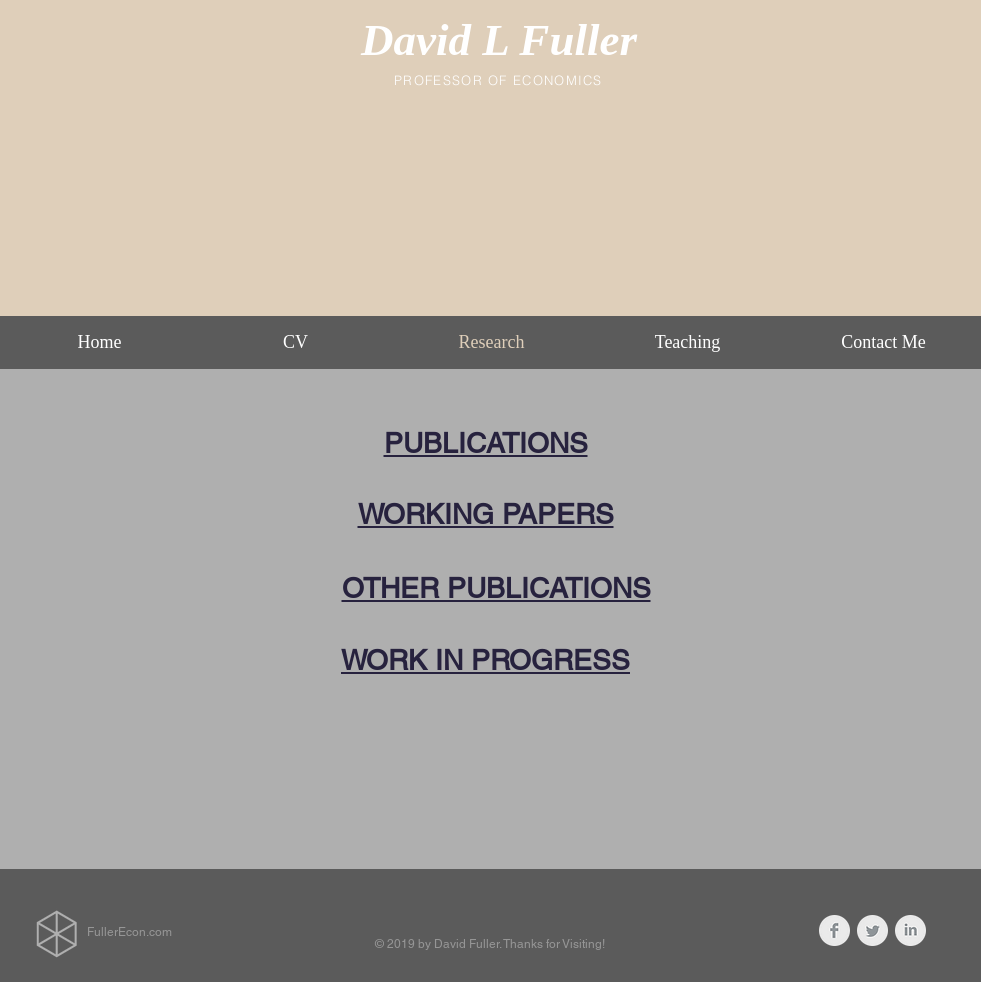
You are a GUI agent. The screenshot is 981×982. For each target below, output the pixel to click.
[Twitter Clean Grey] (872, 930)
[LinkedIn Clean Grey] (910, 930)
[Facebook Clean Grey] (834, 930)
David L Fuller (499, 40)
